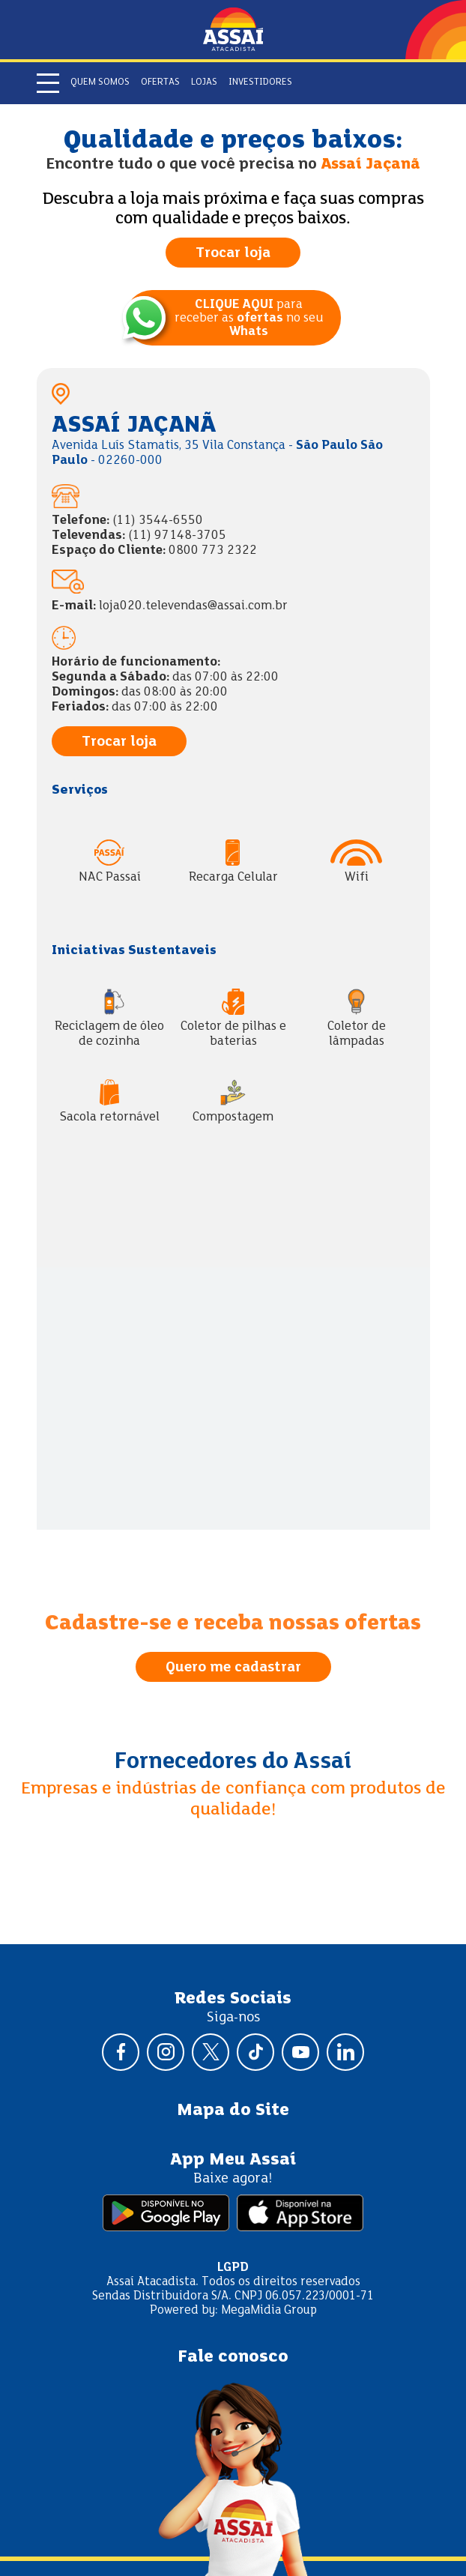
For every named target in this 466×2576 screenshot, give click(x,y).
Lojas (204, 82)
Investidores (260, 82)
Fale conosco (233, 2357)
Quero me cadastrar (233, 1667)
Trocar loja (233, 253)
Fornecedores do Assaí (233, 1762)
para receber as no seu (249, 318)
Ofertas (160, 82)
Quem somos (100, 82)
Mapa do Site (233, 2111)
